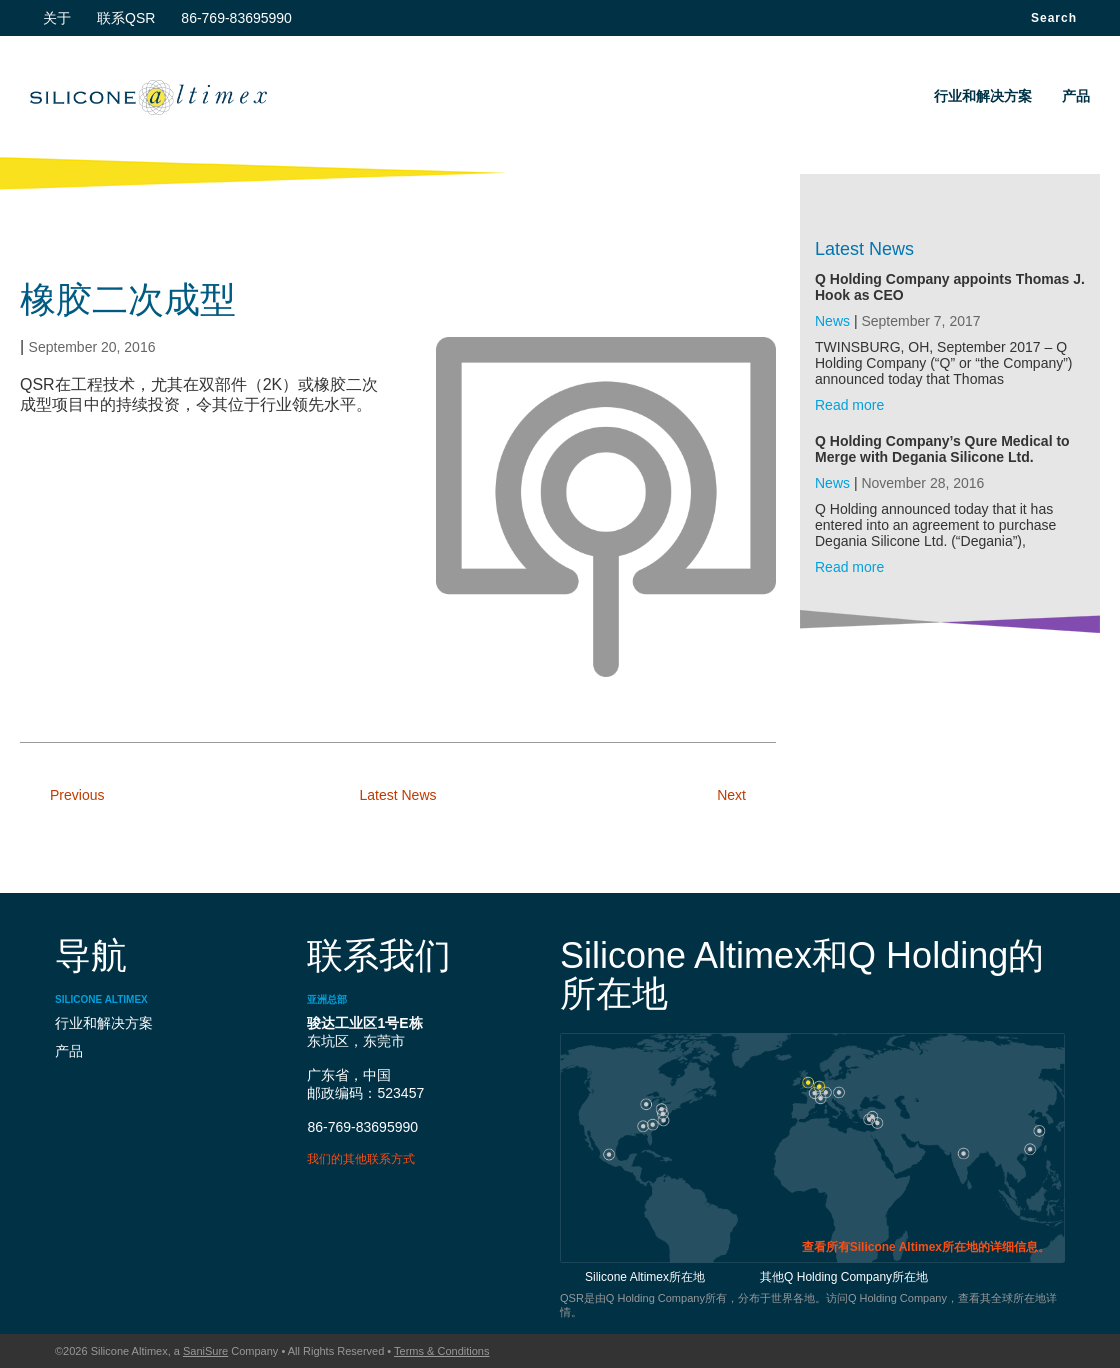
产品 (1076, 96)
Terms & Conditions (441, 1351)
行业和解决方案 (983, 96)
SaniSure (205, 1351)
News (832, 321)
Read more (849, 405)
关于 (57, 18)
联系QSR (126, 18)
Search (1054, 18)
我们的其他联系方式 (361, 1159)
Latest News (397, 795)
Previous (77, 795)
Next (731, 795)
